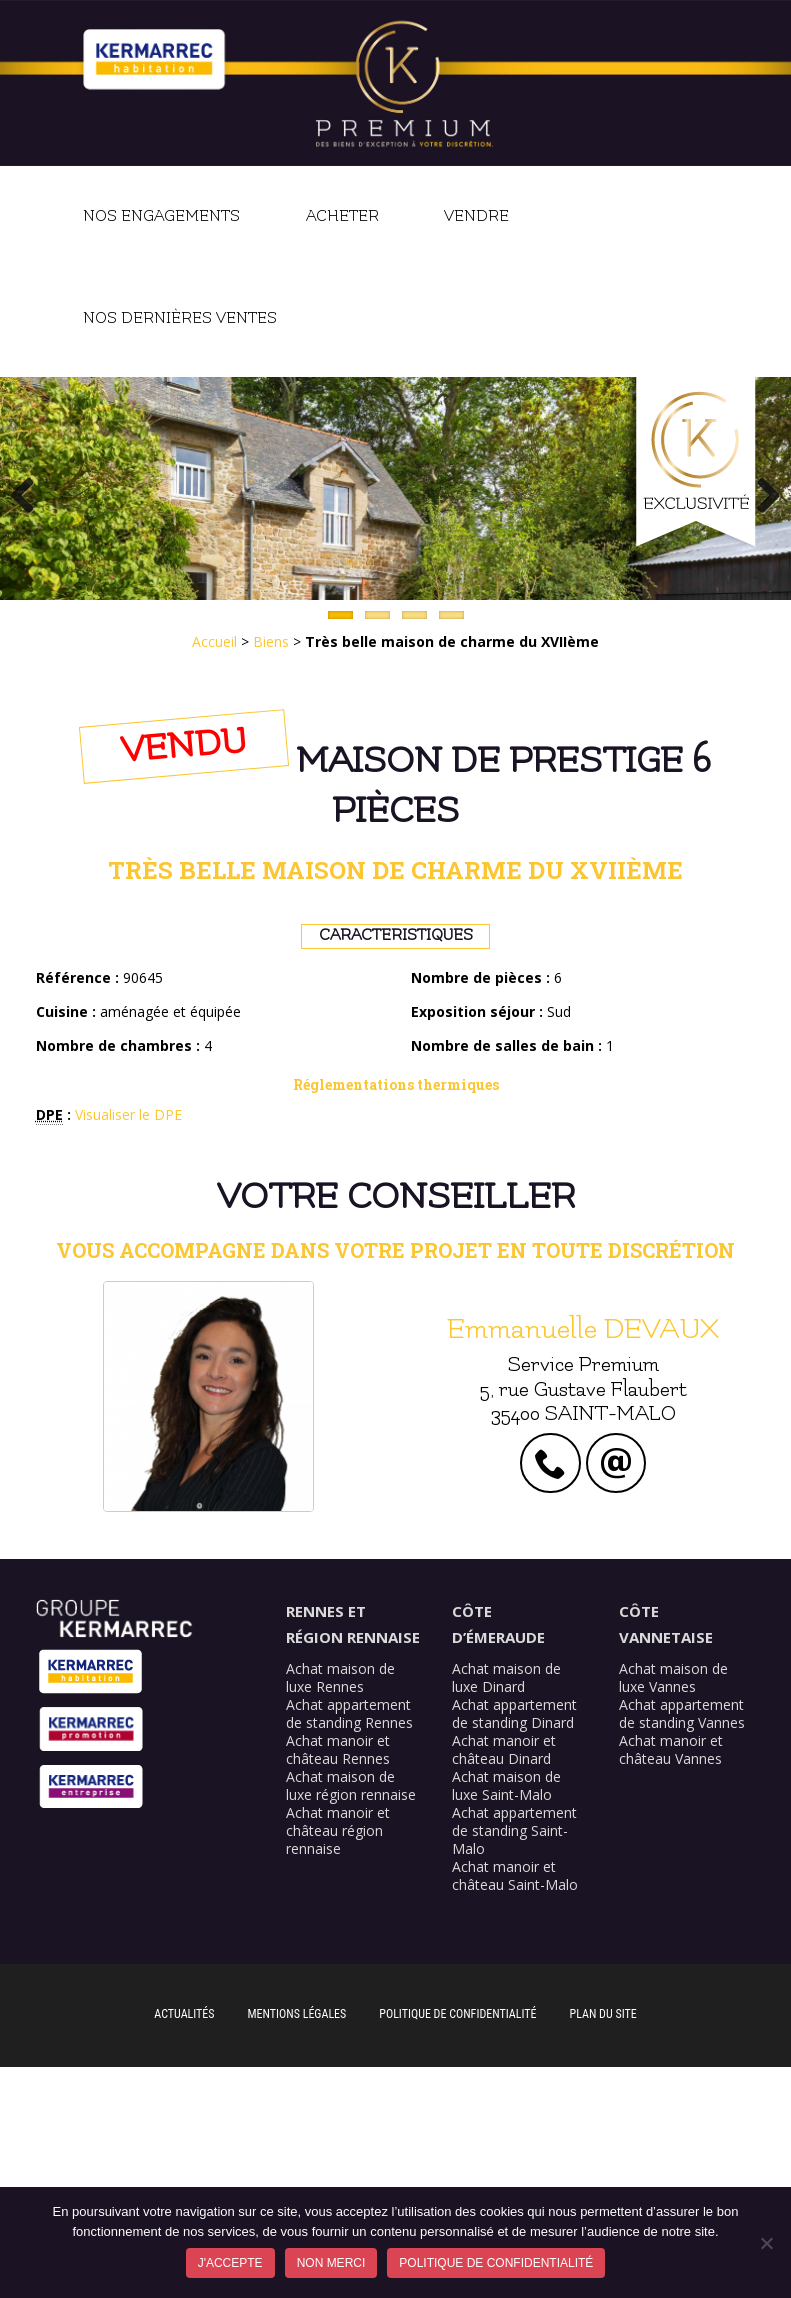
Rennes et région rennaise (353, 1624)
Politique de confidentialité (457, 2014)
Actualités (184, 2014)
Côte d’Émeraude (498, 1624)
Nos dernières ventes (180, 318)
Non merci (331, 2263)
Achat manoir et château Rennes (338, 1749)
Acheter (342, 216)
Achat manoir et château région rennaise (338, 1830)
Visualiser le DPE (128, 1114)
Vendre (476, 216)
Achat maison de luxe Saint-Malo (506, 1785)
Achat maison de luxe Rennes (340, 1677)
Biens (271, 641)
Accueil (214, 641)
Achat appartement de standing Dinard (514, 1713)
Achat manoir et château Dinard (504, 1749)
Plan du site (603, 2014)
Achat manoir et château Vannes (671, 1749)
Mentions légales (297, 2014)
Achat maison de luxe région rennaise (351, 1785)
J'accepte (230, 2263)
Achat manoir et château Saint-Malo (515, 1875)
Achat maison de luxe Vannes (673, 1677)
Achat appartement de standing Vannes (682, 1713)
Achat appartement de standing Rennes (349, 1713)
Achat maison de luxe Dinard (506, 1677)
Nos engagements (161, 216)
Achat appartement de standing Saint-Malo (514, 1830)
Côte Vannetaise (666, 1624)
